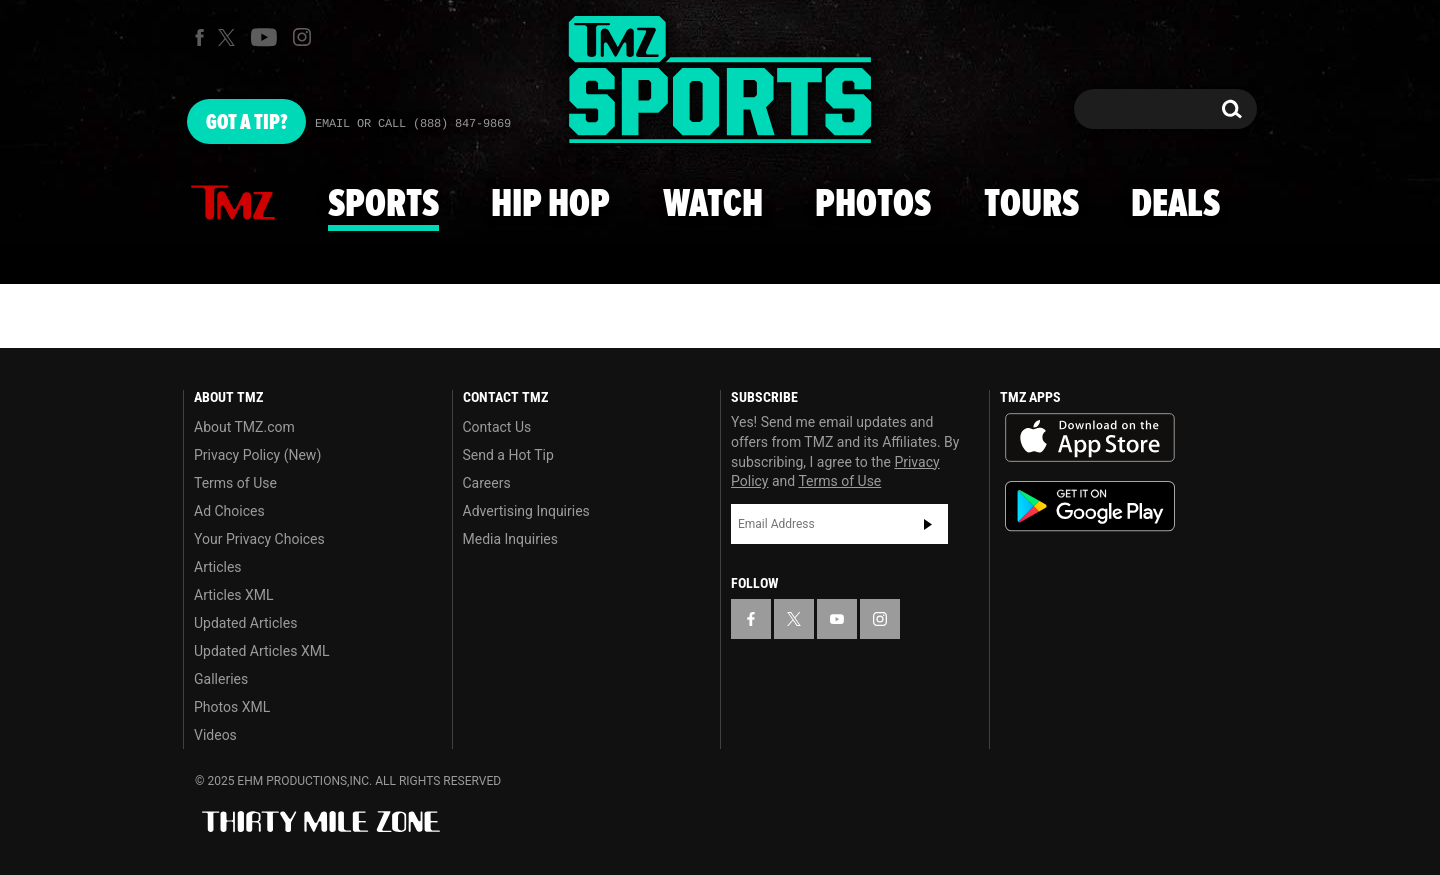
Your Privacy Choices (259, 539)
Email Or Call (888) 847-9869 (413, 124)
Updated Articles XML (261, 651)
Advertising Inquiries (526, 511)
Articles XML (234, 595)
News (233, 204)
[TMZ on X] (229, 37)
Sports (383, 205)
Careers (487, 483)
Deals (1175, 205)
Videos (215, 735)
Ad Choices (229, 511)
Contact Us (497, 427)
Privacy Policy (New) (257, 455)
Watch (713, 205)
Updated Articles (245, 623)
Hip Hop (550, 205)
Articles (218, 567)
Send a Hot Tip (508, 455)
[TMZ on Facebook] (199, 37)
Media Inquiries (510, 539)
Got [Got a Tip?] (246, 123)
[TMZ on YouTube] (837, 619)
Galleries (221, 679)
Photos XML (232, 707)
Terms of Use (235, 483)
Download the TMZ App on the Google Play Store (1090, 506)
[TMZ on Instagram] (302, 37)
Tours (1031, 205)
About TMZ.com (244, 427)
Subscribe (928, 524)
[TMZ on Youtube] (264, 37)
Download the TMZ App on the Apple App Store (1090, 438)
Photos (873, 205)
